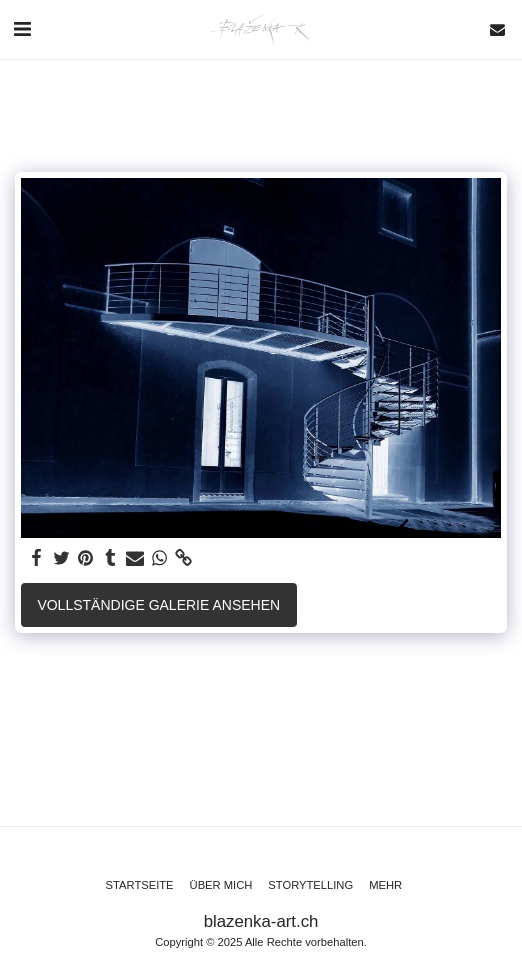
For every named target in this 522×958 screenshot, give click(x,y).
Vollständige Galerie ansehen (158, 605)
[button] (22, 29)
